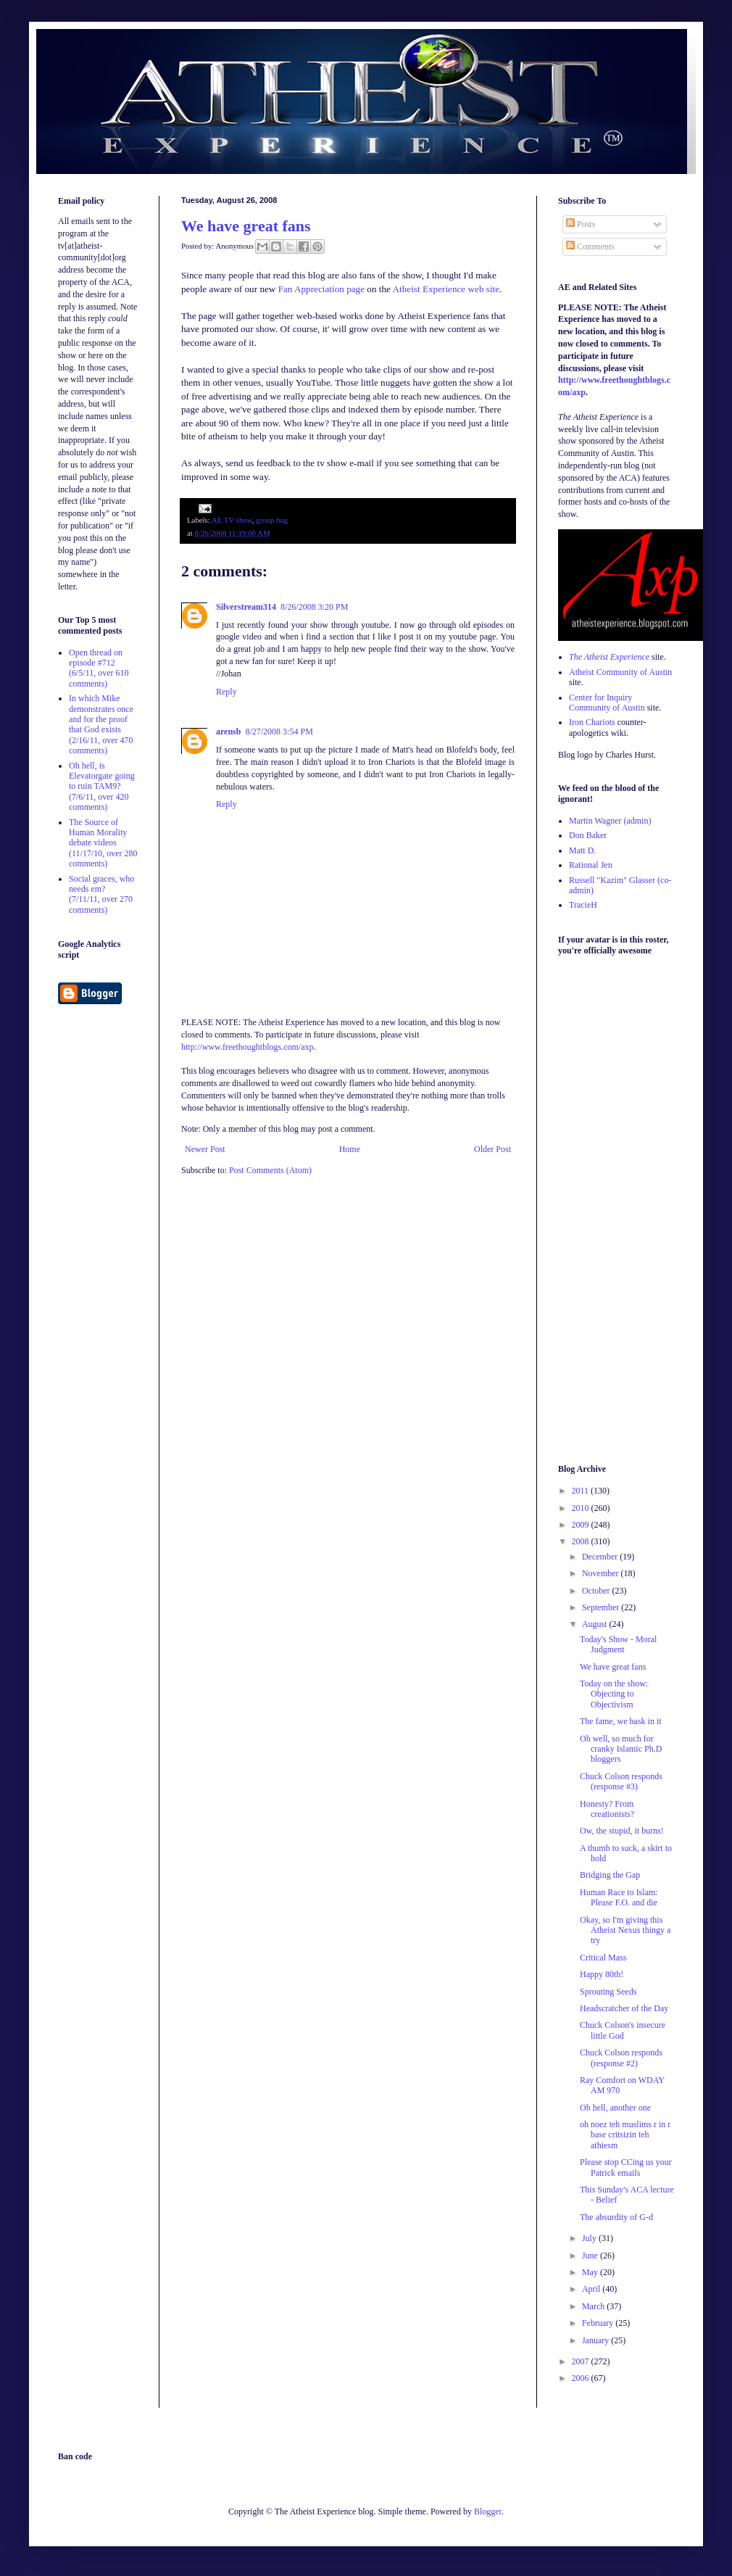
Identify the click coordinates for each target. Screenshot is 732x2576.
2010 (581, 1508)
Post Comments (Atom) (270, 1170)
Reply (226, 692)
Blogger (488, 2511)
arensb (228, 731)
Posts (580, 224)
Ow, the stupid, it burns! (622, 1831)
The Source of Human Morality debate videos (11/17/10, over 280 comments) (103, 843)
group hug (272, 519)
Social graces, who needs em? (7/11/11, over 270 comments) (101, 894)
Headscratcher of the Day (624, 2008)
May (591, 2272)
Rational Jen (590, 865)
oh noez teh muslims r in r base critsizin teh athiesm (625, 2134)
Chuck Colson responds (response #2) (621, 2057)
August (596, 1624)
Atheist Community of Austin (620, 672)
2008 (581, 1541)
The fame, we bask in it (621, 1721)
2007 (581, 2361)
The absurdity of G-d (616, 2217)
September (601, 1607)
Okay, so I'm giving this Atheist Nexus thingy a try (625, 1930)
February (598, 2323)
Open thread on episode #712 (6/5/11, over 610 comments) (99, 668)
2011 (581, 1491)
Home (349, 1149)
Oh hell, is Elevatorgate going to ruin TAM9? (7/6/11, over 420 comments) (102, 787)
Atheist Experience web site (446, 288)
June (591, 2255)
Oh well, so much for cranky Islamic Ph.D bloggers (621, 1749)
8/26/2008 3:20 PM (314, 607)
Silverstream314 (246, 607)
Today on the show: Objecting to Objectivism (614, 1694)
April (592, 2289)
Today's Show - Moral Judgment (618, 1644)
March (594, 2306)
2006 (581, 2378)
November (601, 1573)
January (596, 2340)
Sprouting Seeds (608, 1992)
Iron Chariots (592, 722)
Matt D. (582, 850)
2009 (581, 1525)
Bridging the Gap (610, 1875)
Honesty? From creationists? (607, 1809)
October (597, 1591)
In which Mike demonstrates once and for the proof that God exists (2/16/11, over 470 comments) (101, 724)
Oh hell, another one (615, 2108)
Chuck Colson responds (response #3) (621, 1781)
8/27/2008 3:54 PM (278, 731)
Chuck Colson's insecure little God (622, 2030)
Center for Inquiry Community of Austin (607, 702)
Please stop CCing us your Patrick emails (626, 2167)
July (590, 2238)
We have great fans (246, 226)
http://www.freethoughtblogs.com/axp (247, 1047)
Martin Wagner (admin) (610, 821)
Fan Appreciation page (321, 288)
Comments (590, 246)
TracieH (583, 905)
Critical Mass (603, 1957)
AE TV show (232, 519)
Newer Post (205, 1149)
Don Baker (588, 835)
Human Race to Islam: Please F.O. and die (619, 1897)
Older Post (492, 1149)
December (601, 1557)
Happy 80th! (601, 1974)
